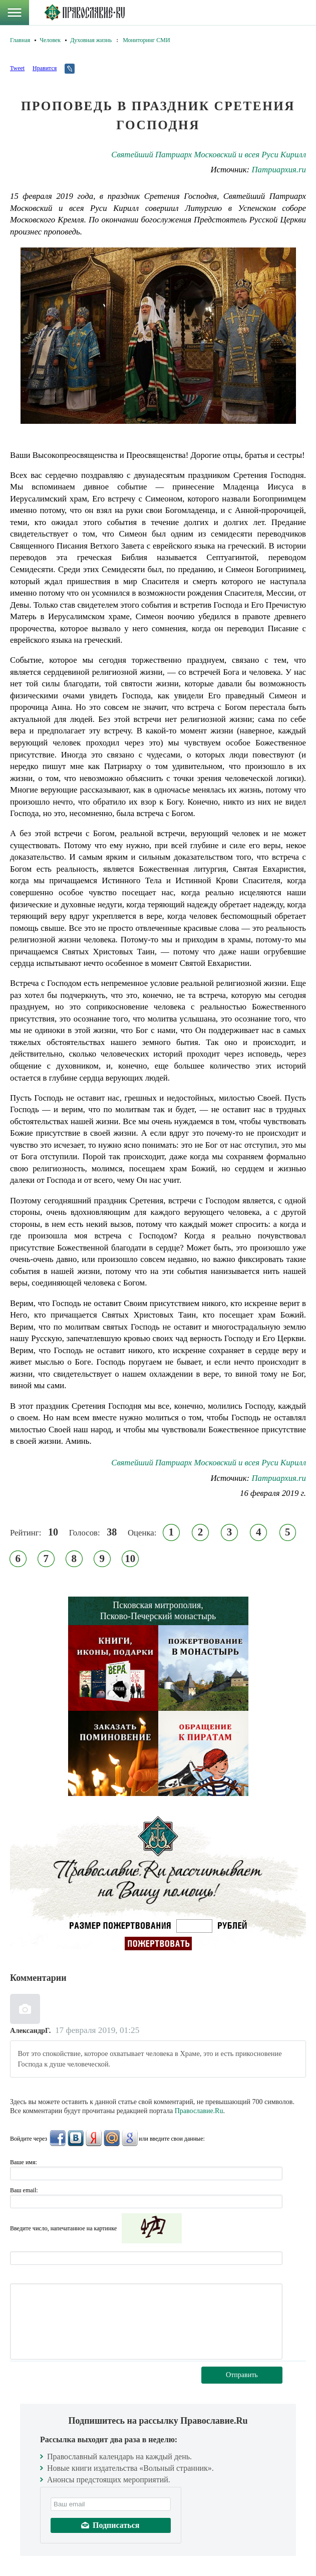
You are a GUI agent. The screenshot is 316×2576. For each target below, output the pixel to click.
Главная (20, 40)
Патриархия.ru (278, 169)
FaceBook (58, 2138)
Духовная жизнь (91, 40)
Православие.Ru (199, 2111)
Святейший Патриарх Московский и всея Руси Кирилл (208, 154)
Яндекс (94, 2138)
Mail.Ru (112, 2138)
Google (130, 2138)
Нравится (45, 68)
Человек (50, 40)
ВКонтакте (76, 2138)
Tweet (17, 68)
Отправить (242, 2375)
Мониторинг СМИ (146, 40)
